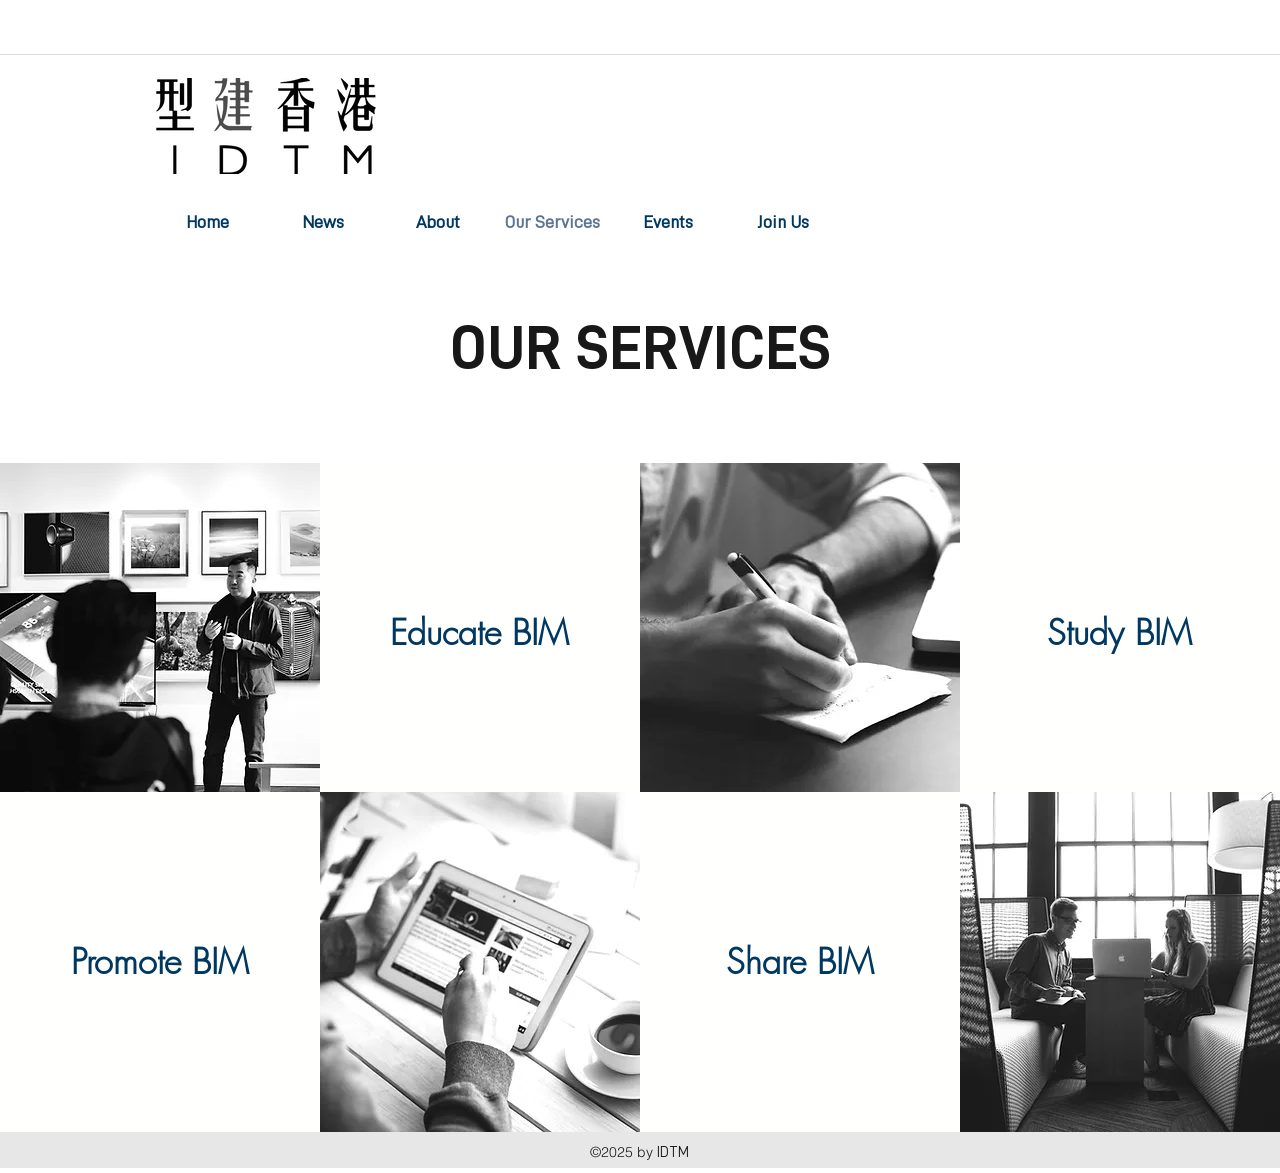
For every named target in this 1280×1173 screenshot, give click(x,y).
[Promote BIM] (160, 961)
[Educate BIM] (480, 632)
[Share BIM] (800, 961)
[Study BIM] (1120, 632)
